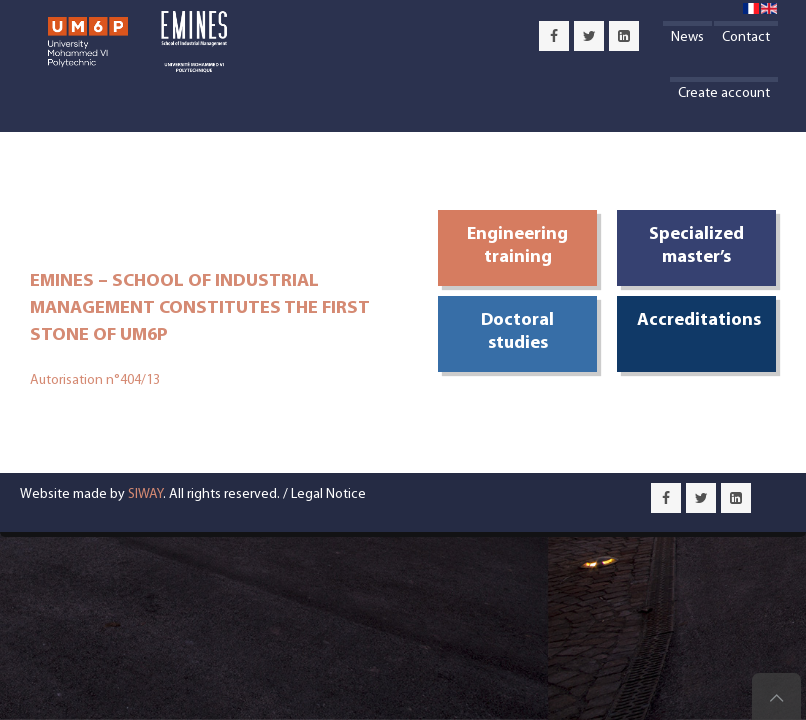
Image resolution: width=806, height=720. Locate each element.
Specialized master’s (696, 246)
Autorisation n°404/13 (95, 380)
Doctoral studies (517, 332)
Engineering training (517, 246)
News (687, 37)
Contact (746, 37)
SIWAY (145, 494)
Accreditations (699, 320)
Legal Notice (328, 494)
